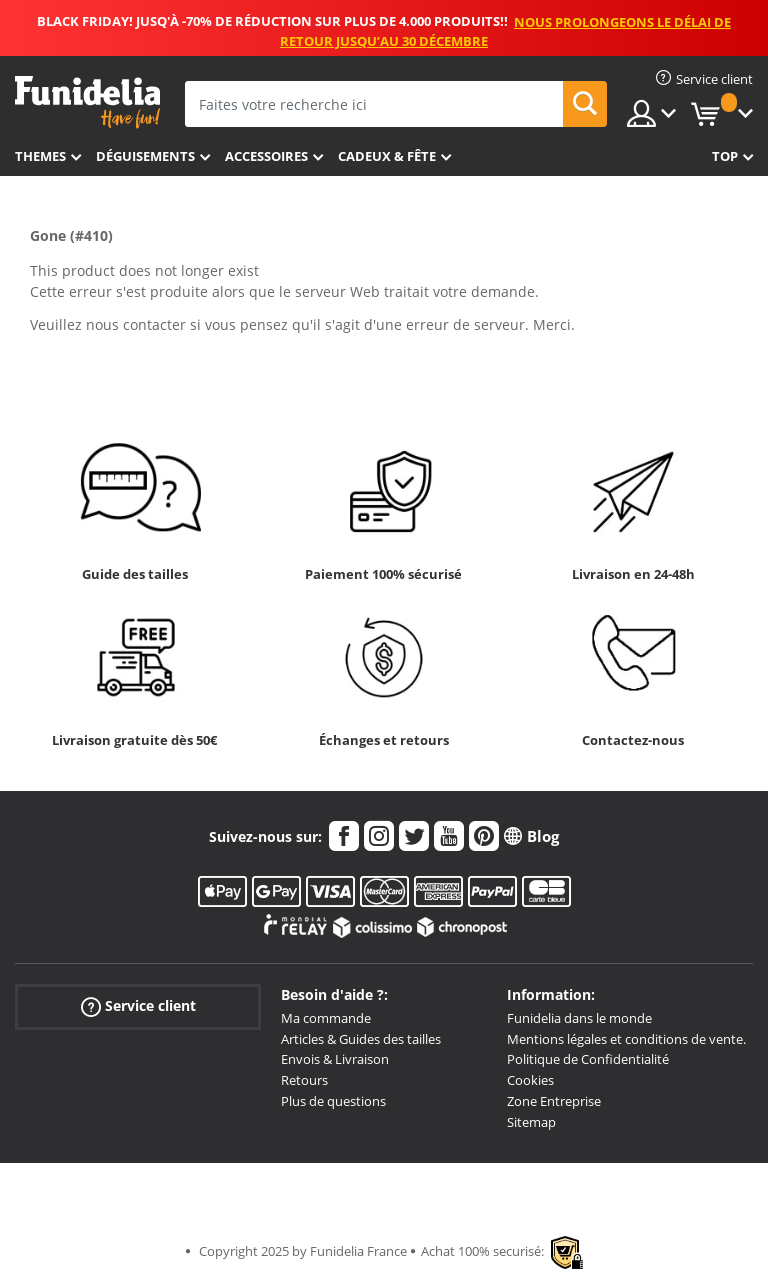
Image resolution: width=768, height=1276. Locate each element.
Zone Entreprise (554, 1101)
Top (725, 156)
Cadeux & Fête (387, 156)
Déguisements (145, 156)
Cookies (530, 1080)
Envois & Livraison (335, 1059)
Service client (138, 1006)
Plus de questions (333, 1101)
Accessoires (266, 156)
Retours (304, 1080)
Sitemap (531, 1122)
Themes (40, 156)
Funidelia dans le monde (579, 1018)
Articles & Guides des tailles (361, 1039)
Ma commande (326, 1018)
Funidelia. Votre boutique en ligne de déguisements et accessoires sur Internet (87, 102)
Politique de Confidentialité (588, 1059)
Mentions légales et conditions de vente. (626, 1039)
